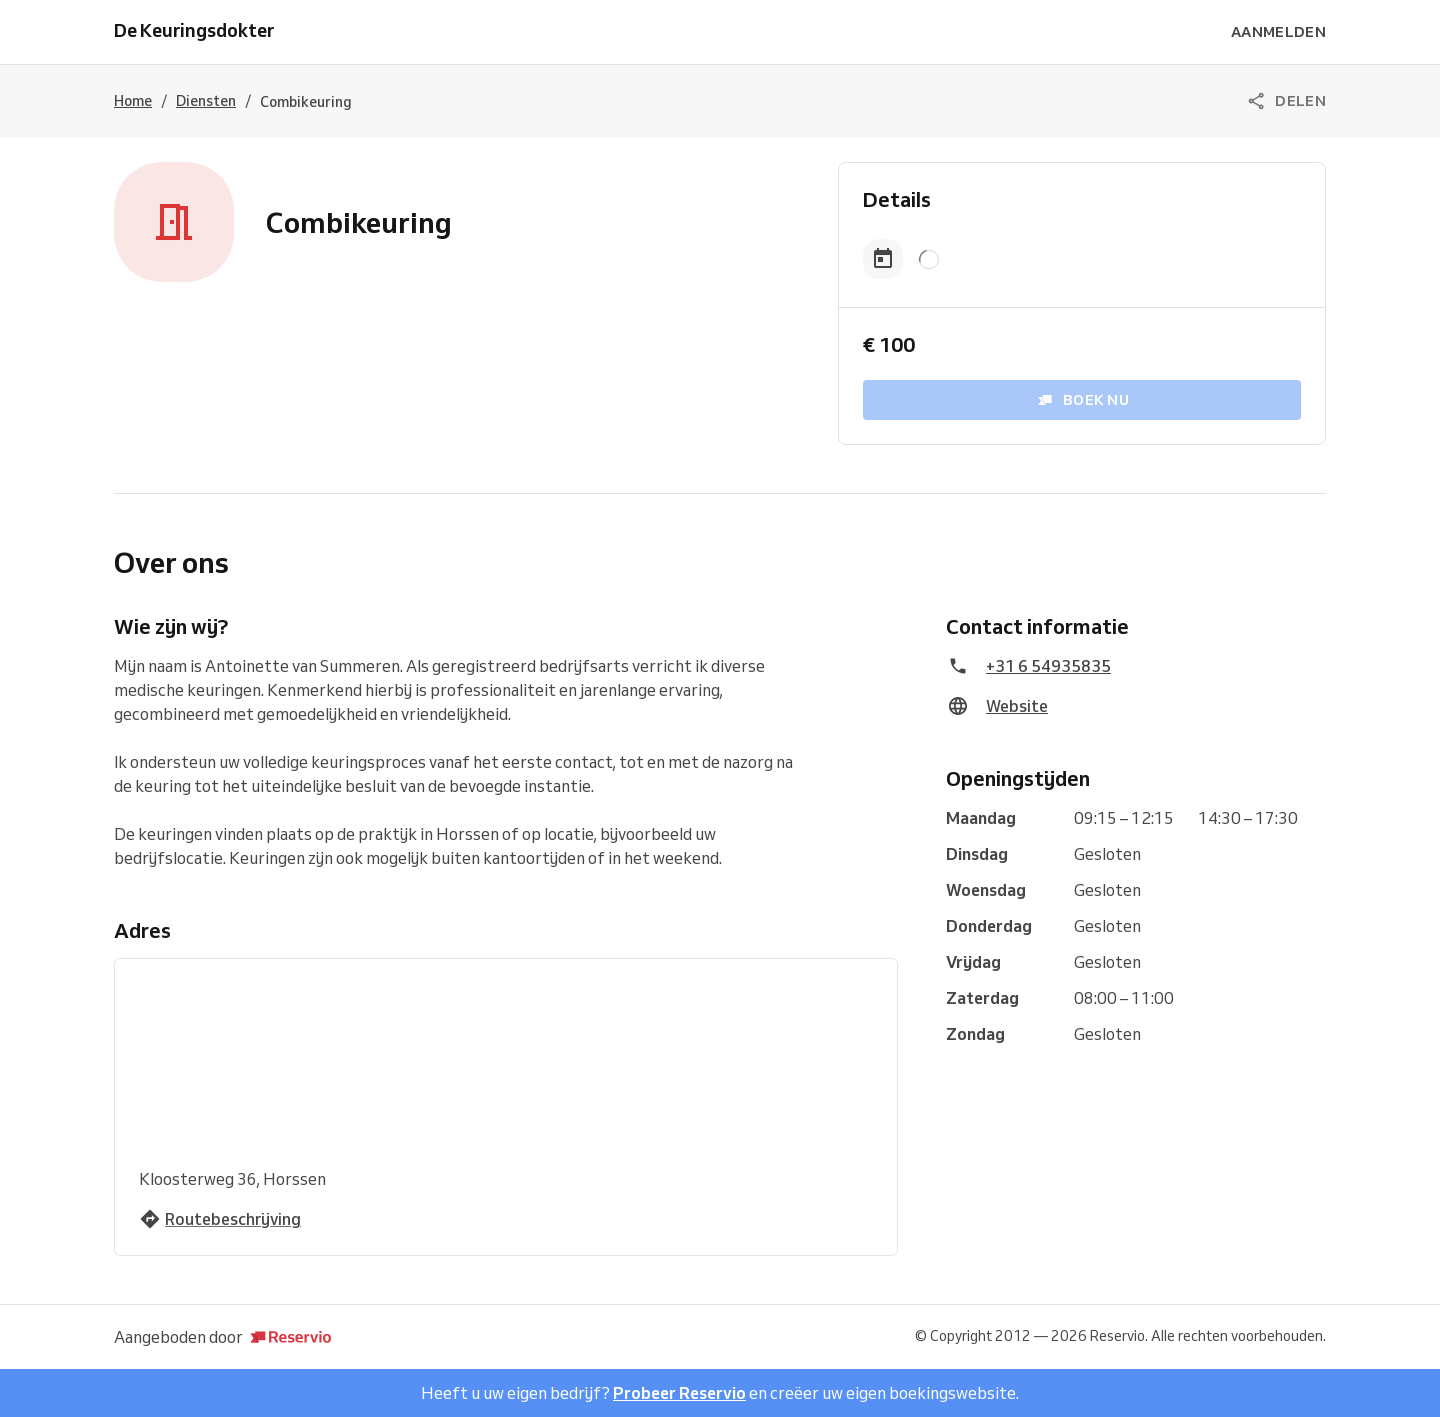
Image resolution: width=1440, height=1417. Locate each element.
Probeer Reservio (679, 1393)
